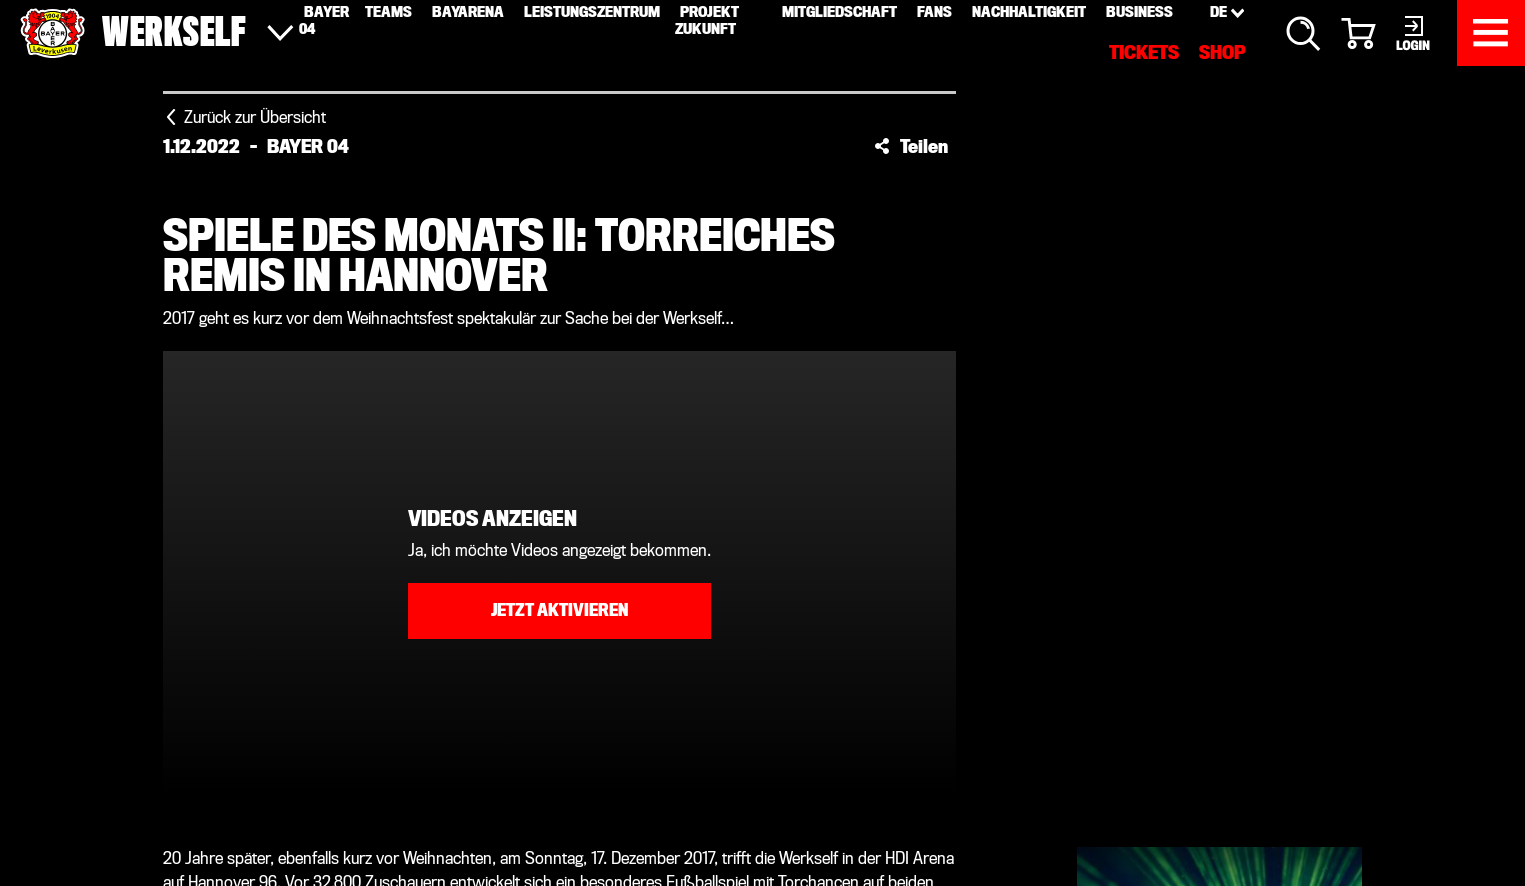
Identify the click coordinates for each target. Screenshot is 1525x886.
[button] (911, 146)
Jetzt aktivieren (559, 610)
